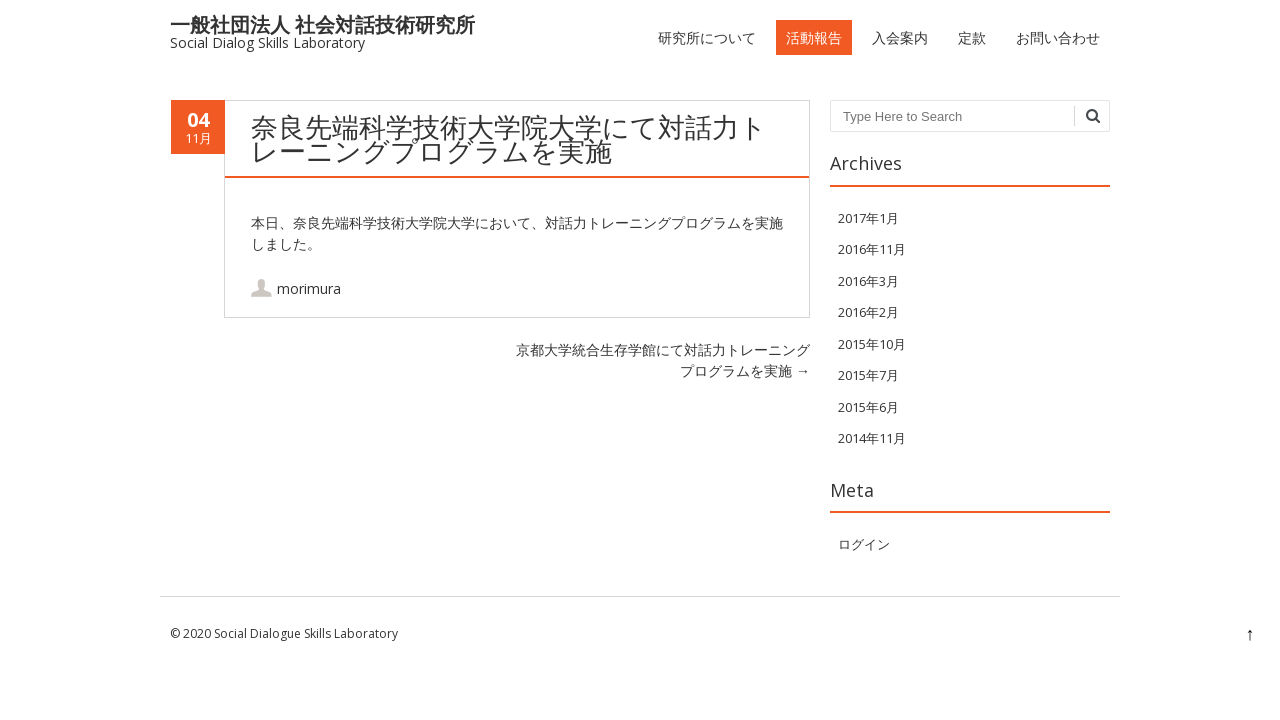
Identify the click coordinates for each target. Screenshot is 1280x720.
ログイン (864, 544)
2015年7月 (868, 375)
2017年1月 (868, 218)
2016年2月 (868, 312)
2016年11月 (872, 249)
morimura (309, 288)
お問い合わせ (1058, 37)
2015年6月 (868, 407)
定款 (972, 37)
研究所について (707, 37)
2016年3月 (868, 281)
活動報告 (814, 37)
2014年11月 (872, 438)
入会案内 (900, 37)
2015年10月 (872, 344)
